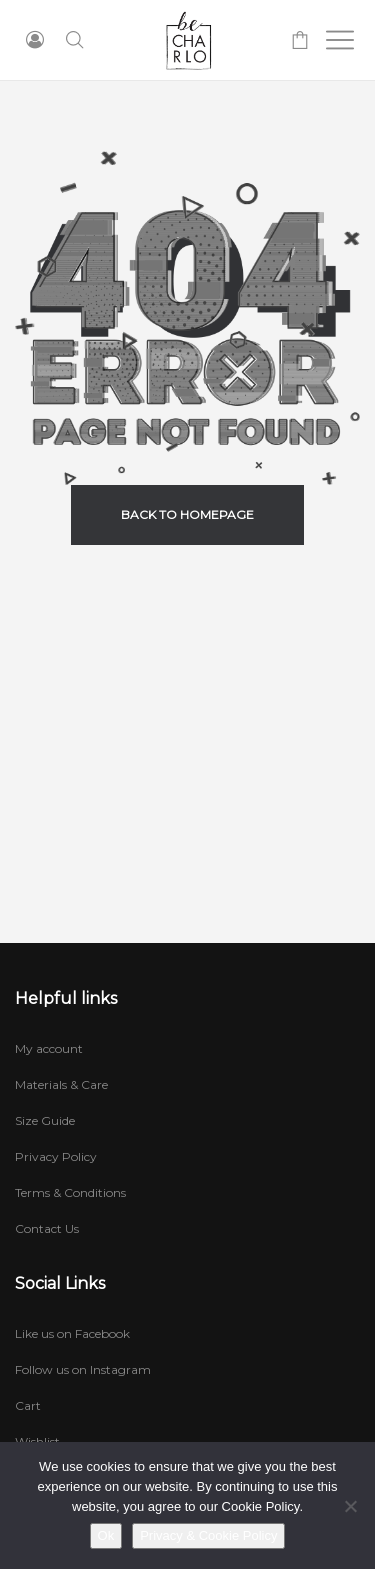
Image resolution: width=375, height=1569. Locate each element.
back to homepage (187, 514)
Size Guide (45, 1120)
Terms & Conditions (70, 1192)
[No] (350, 1506)
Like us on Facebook (72, 1333)
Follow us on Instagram (83, 1369)
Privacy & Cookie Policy (208, 1535)
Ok (106, 1535)
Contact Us (47, 1228)
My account (49, 1048)
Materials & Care (61, 1084)
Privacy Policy (56, 1156)
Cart (28, 1405)
